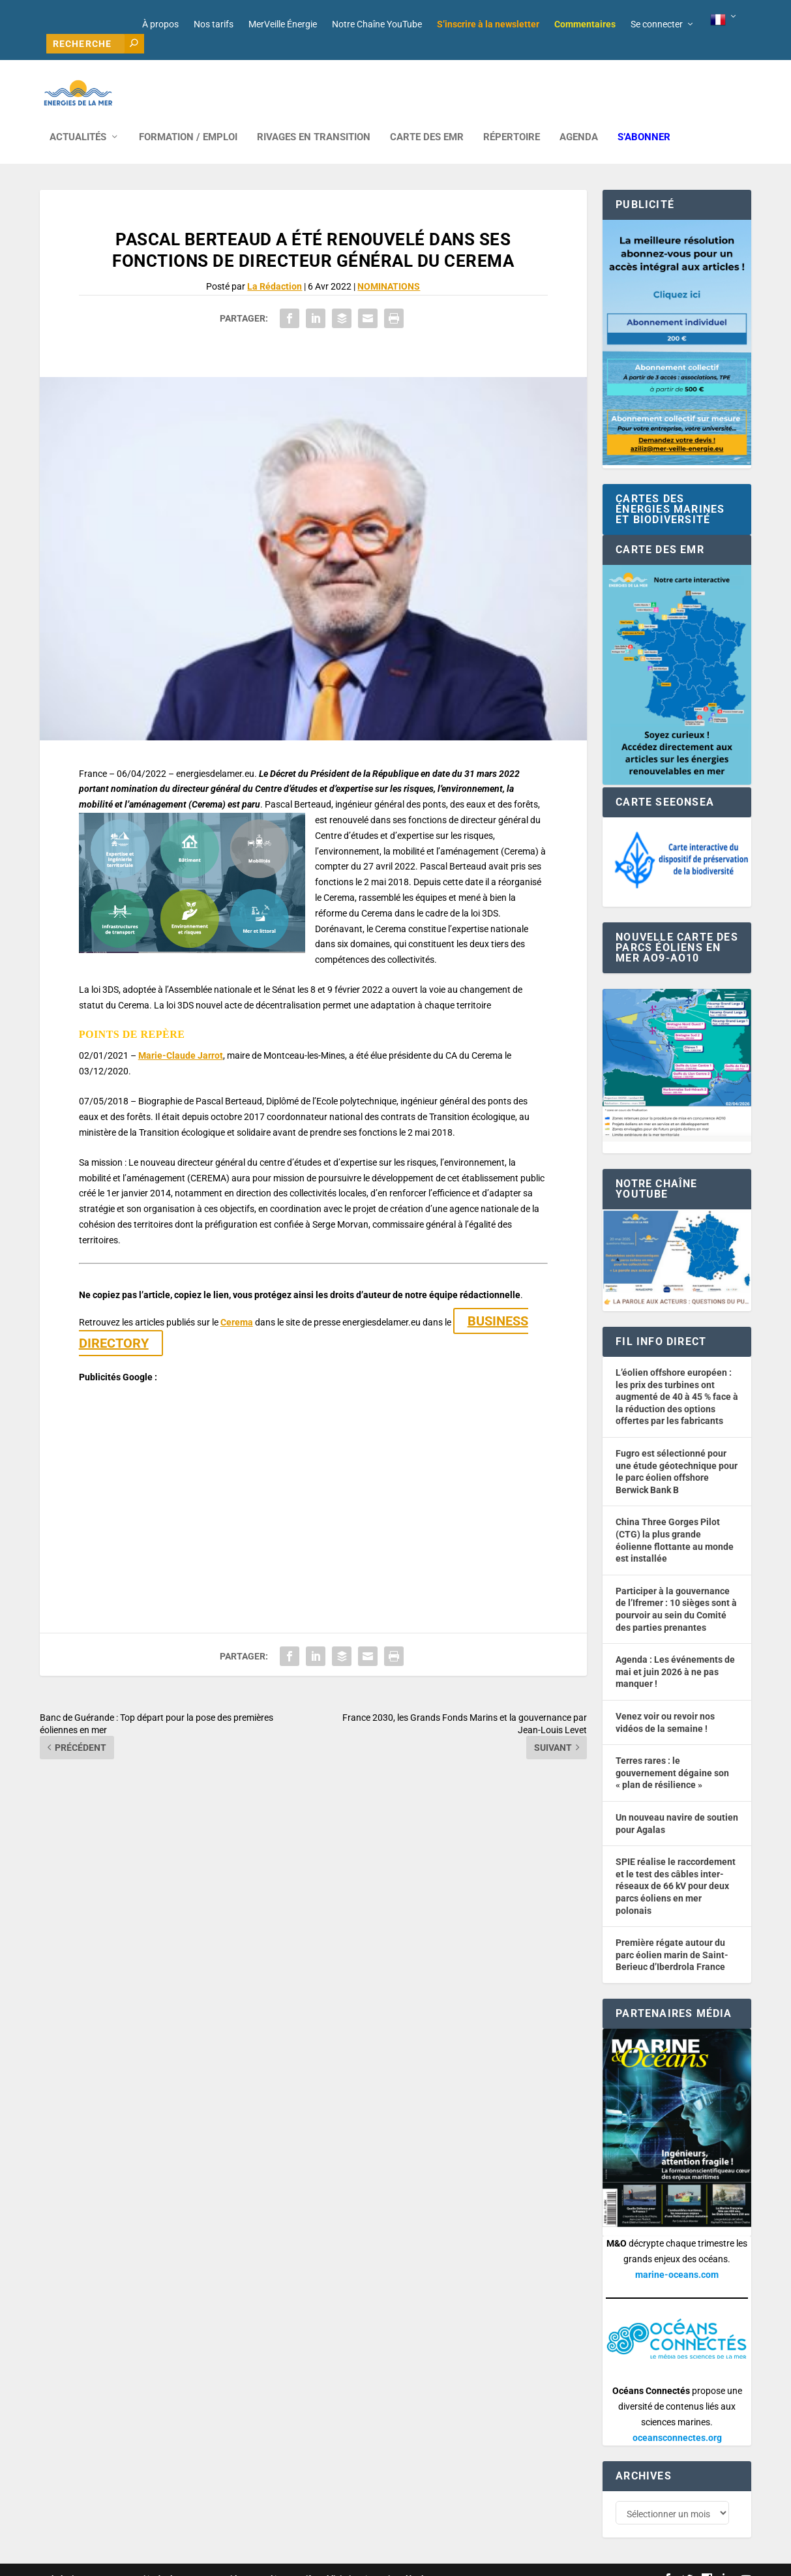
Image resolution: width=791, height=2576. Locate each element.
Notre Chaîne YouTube (377, 24)
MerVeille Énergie (282, 24)
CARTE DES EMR (427, 117)
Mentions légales (400, 2561)
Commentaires (585, 24)
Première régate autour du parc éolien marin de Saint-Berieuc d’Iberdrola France (672, 1935)
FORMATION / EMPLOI (188, 117)
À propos (160, 24)
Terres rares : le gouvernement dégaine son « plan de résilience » (672, 1753)
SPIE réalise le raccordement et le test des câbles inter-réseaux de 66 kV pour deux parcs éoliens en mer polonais (676, 1866)
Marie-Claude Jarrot (180, 1036)
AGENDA (579, 117)
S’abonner (644, 117)
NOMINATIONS (388, 267)
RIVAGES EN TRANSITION (313, 117)
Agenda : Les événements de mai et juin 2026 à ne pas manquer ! (675, 1652)
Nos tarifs (213, 24)
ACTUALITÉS (78, 117)
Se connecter (657, 24)
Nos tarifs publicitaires (320, 2561)
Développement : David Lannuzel (212, 2561)
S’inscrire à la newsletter (488, 24)
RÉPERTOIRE (511, 117)
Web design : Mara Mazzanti (92, 2561)
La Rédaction (274, 267)
